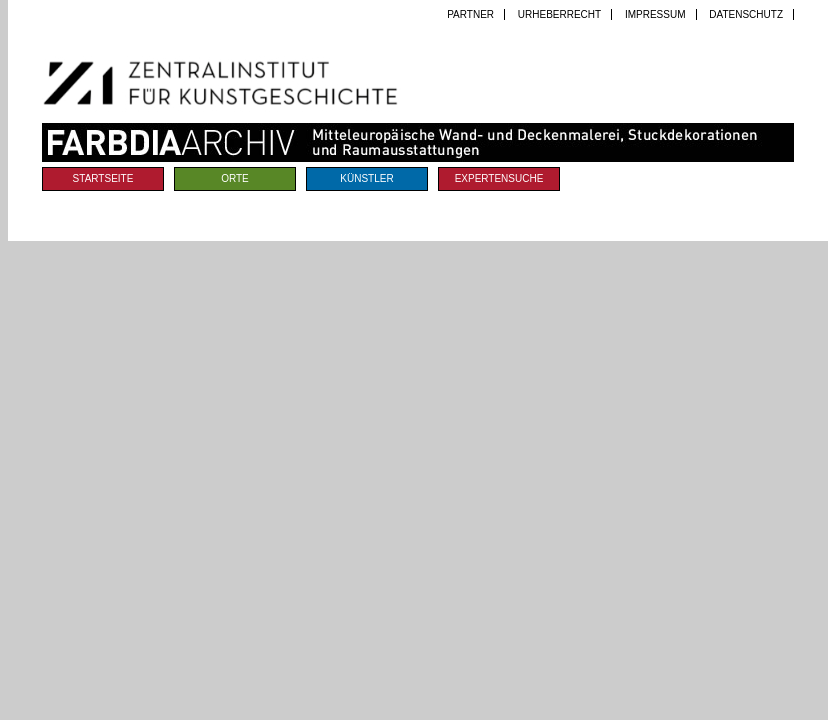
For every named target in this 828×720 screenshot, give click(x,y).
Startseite (103, 178)
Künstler (366, 178)
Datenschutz (746, 14)
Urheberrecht (559, 14)
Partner (470, 14)
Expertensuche (499, 178)
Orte (235, 178)
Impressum (655, 14)
